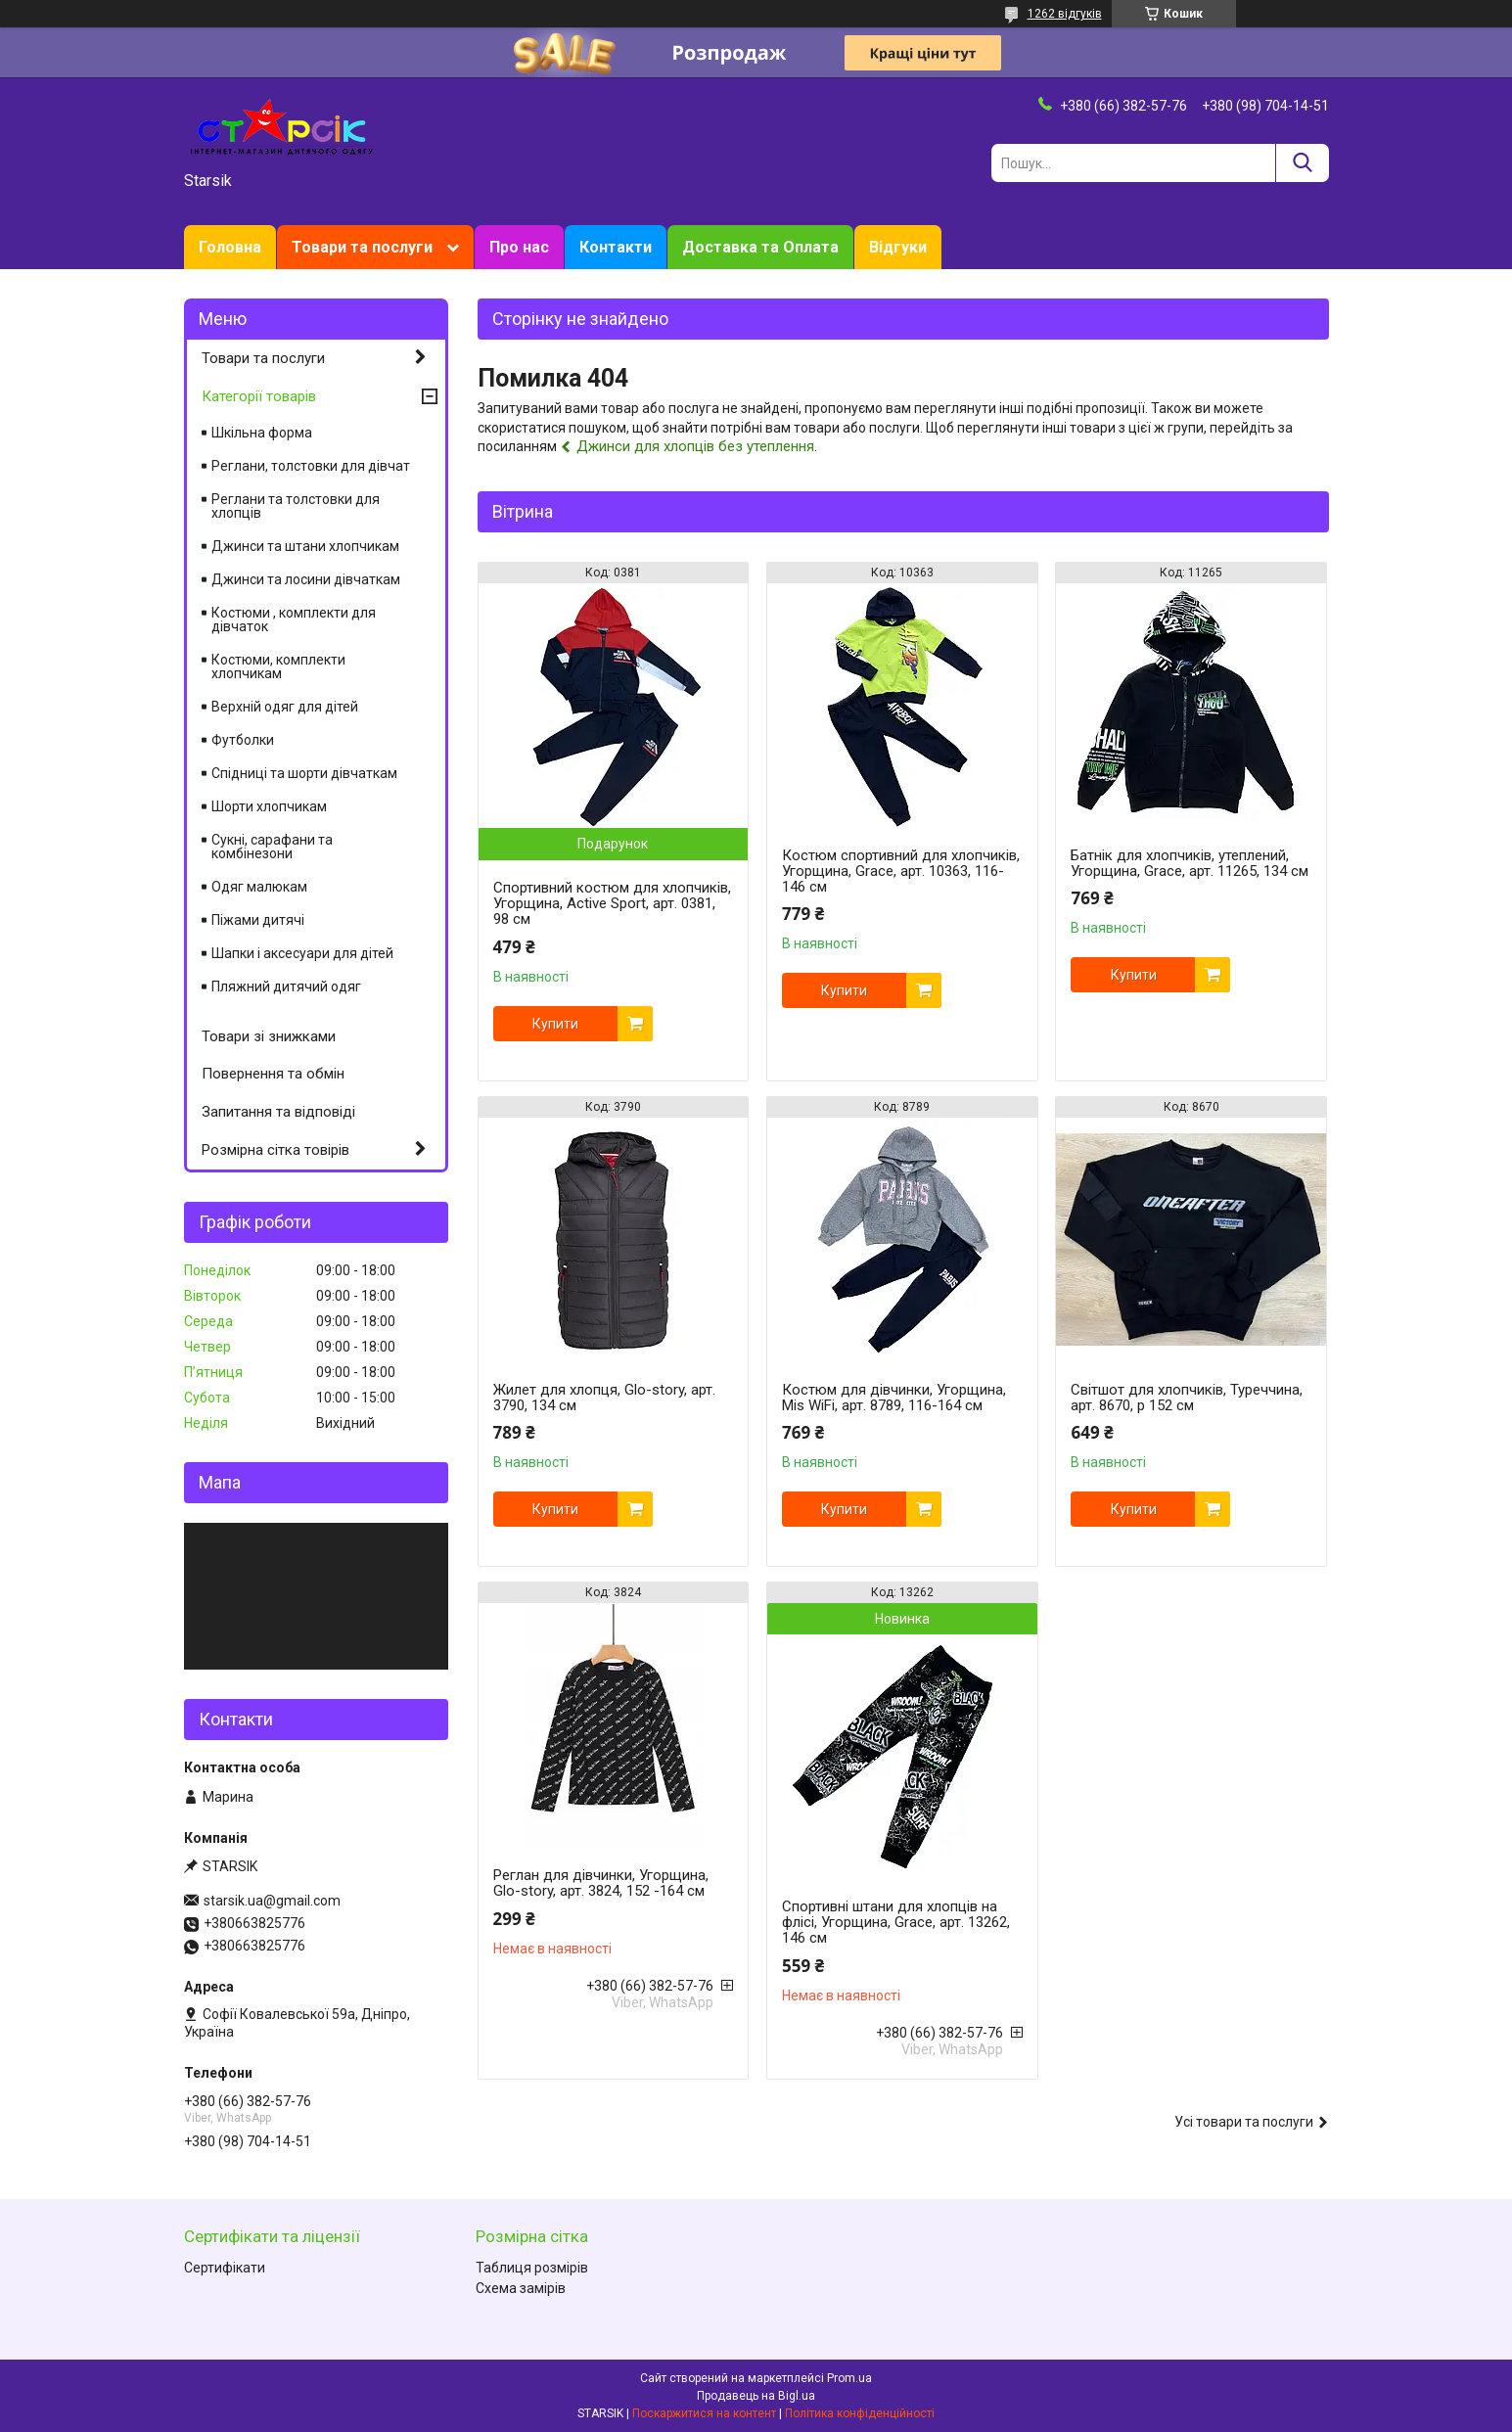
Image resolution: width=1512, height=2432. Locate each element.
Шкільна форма (261, 432)
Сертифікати (224, 2267)
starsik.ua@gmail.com (272, 1900)
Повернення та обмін (273, 1073)
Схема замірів (521, 2288)
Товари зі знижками (269, 1036)
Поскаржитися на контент (704, 2413)
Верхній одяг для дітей (284, 706)
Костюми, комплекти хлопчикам (278, 666)
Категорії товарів (259, 396)
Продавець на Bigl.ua (756, 2396)
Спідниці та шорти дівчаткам (304, 773)
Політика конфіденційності (860, 2413)
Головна (230, 247)
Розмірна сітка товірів (275, 1150)
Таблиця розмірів (532, 2267)
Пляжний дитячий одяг (286, 986)
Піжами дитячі (257, 920)
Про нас (519, 247)
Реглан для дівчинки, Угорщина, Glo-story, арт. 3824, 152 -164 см (601, 1883)
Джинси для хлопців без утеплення (695, 446)
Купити (555, 1024)
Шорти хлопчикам (269, 806)
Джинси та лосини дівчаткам (305, 579)
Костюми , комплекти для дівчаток (293, 619)
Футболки (242, 740)
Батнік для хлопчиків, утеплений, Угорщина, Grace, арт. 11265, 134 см (1189, 863)
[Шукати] (1302, 163)
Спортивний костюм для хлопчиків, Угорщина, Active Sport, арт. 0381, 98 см (612, 903)
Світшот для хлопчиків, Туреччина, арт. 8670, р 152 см (1187, 1397)
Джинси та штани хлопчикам (305, 546)
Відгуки (898, 247)
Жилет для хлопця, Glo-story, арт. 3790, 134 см (604, 1397)
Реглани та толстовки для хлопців (295, 506)
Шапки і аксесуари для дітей (302, 953)
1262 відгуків (1065, 14)
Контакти (615, 247)
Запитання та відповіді (278, 1112)
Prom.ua (849, 2378)
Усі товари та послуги (1243, 2122)
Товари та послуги (362, 247)
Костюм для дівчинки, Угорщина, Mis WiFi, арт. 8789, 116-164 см (894, 1397)
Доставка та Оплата (760, 247)
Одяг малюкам (259, 887)
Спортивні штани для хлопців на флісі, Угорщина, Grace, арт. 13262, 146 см (896, 1922)
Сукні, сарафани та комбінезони (272, 846)
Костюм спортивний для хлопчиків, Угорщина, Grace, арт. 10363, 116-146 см (901, 871)
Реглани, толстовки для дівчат (310, 466)
